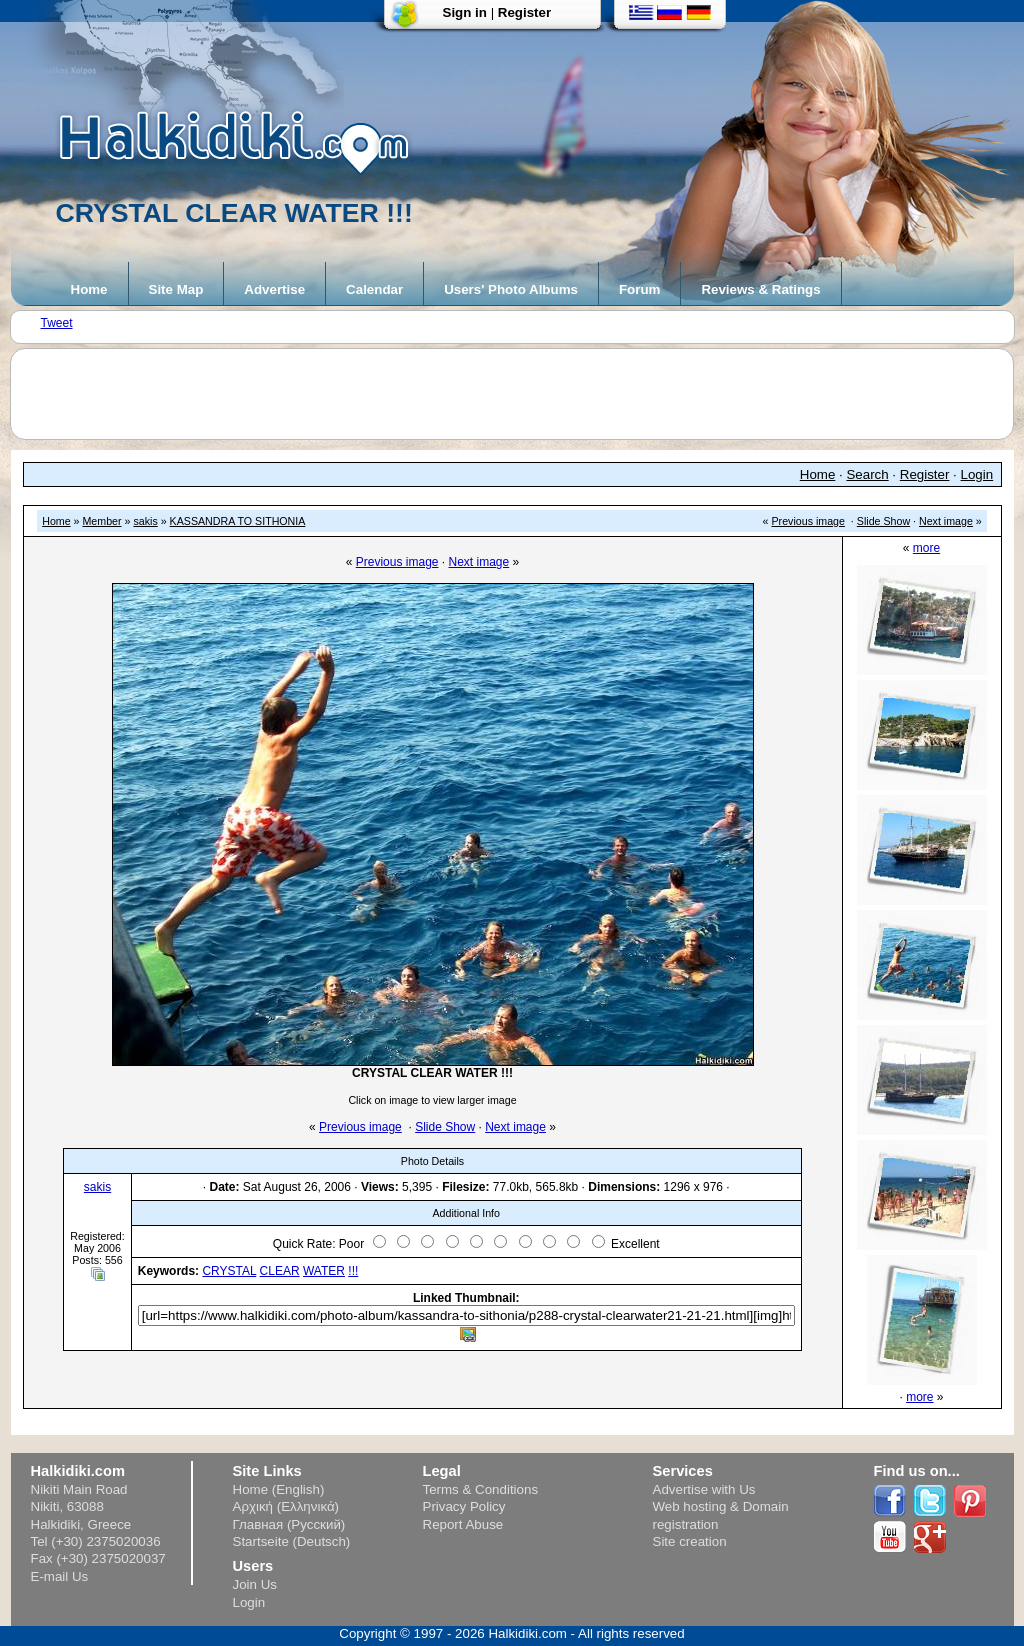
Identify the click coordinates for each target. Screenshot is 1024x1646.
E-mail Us (60, 1576)
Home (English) (279, 1489)
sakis (145, 521)
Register (524, 12)
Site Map (176, 289)
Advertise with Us (704, 1489)
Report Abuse (463, 1524)
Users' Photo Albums (511, 289)
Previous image (808, 521)
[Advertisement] (522, 394)
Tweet (57, 323)
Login (977, 474)
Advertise (274, 289)
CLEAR (280, 1271)
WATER (324, 1271)
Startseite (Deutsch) (292, 1541)
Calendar (374, 289)
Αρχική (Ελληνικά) (286, 1506)
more (926, 548)
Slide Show (883, 521)
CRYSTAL (229, 1271)
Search (867, 474)
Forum (639, 289)
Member (101, 521)
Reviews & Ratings (760, 289)
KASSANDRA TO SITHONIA (238, 521)
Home (89, 289)
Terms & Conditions (481, 1489)
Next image (946, 521)
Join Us (255, 1584)
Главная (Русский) (289, 1524)
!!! (353, 1271)
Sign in (465, 12)
